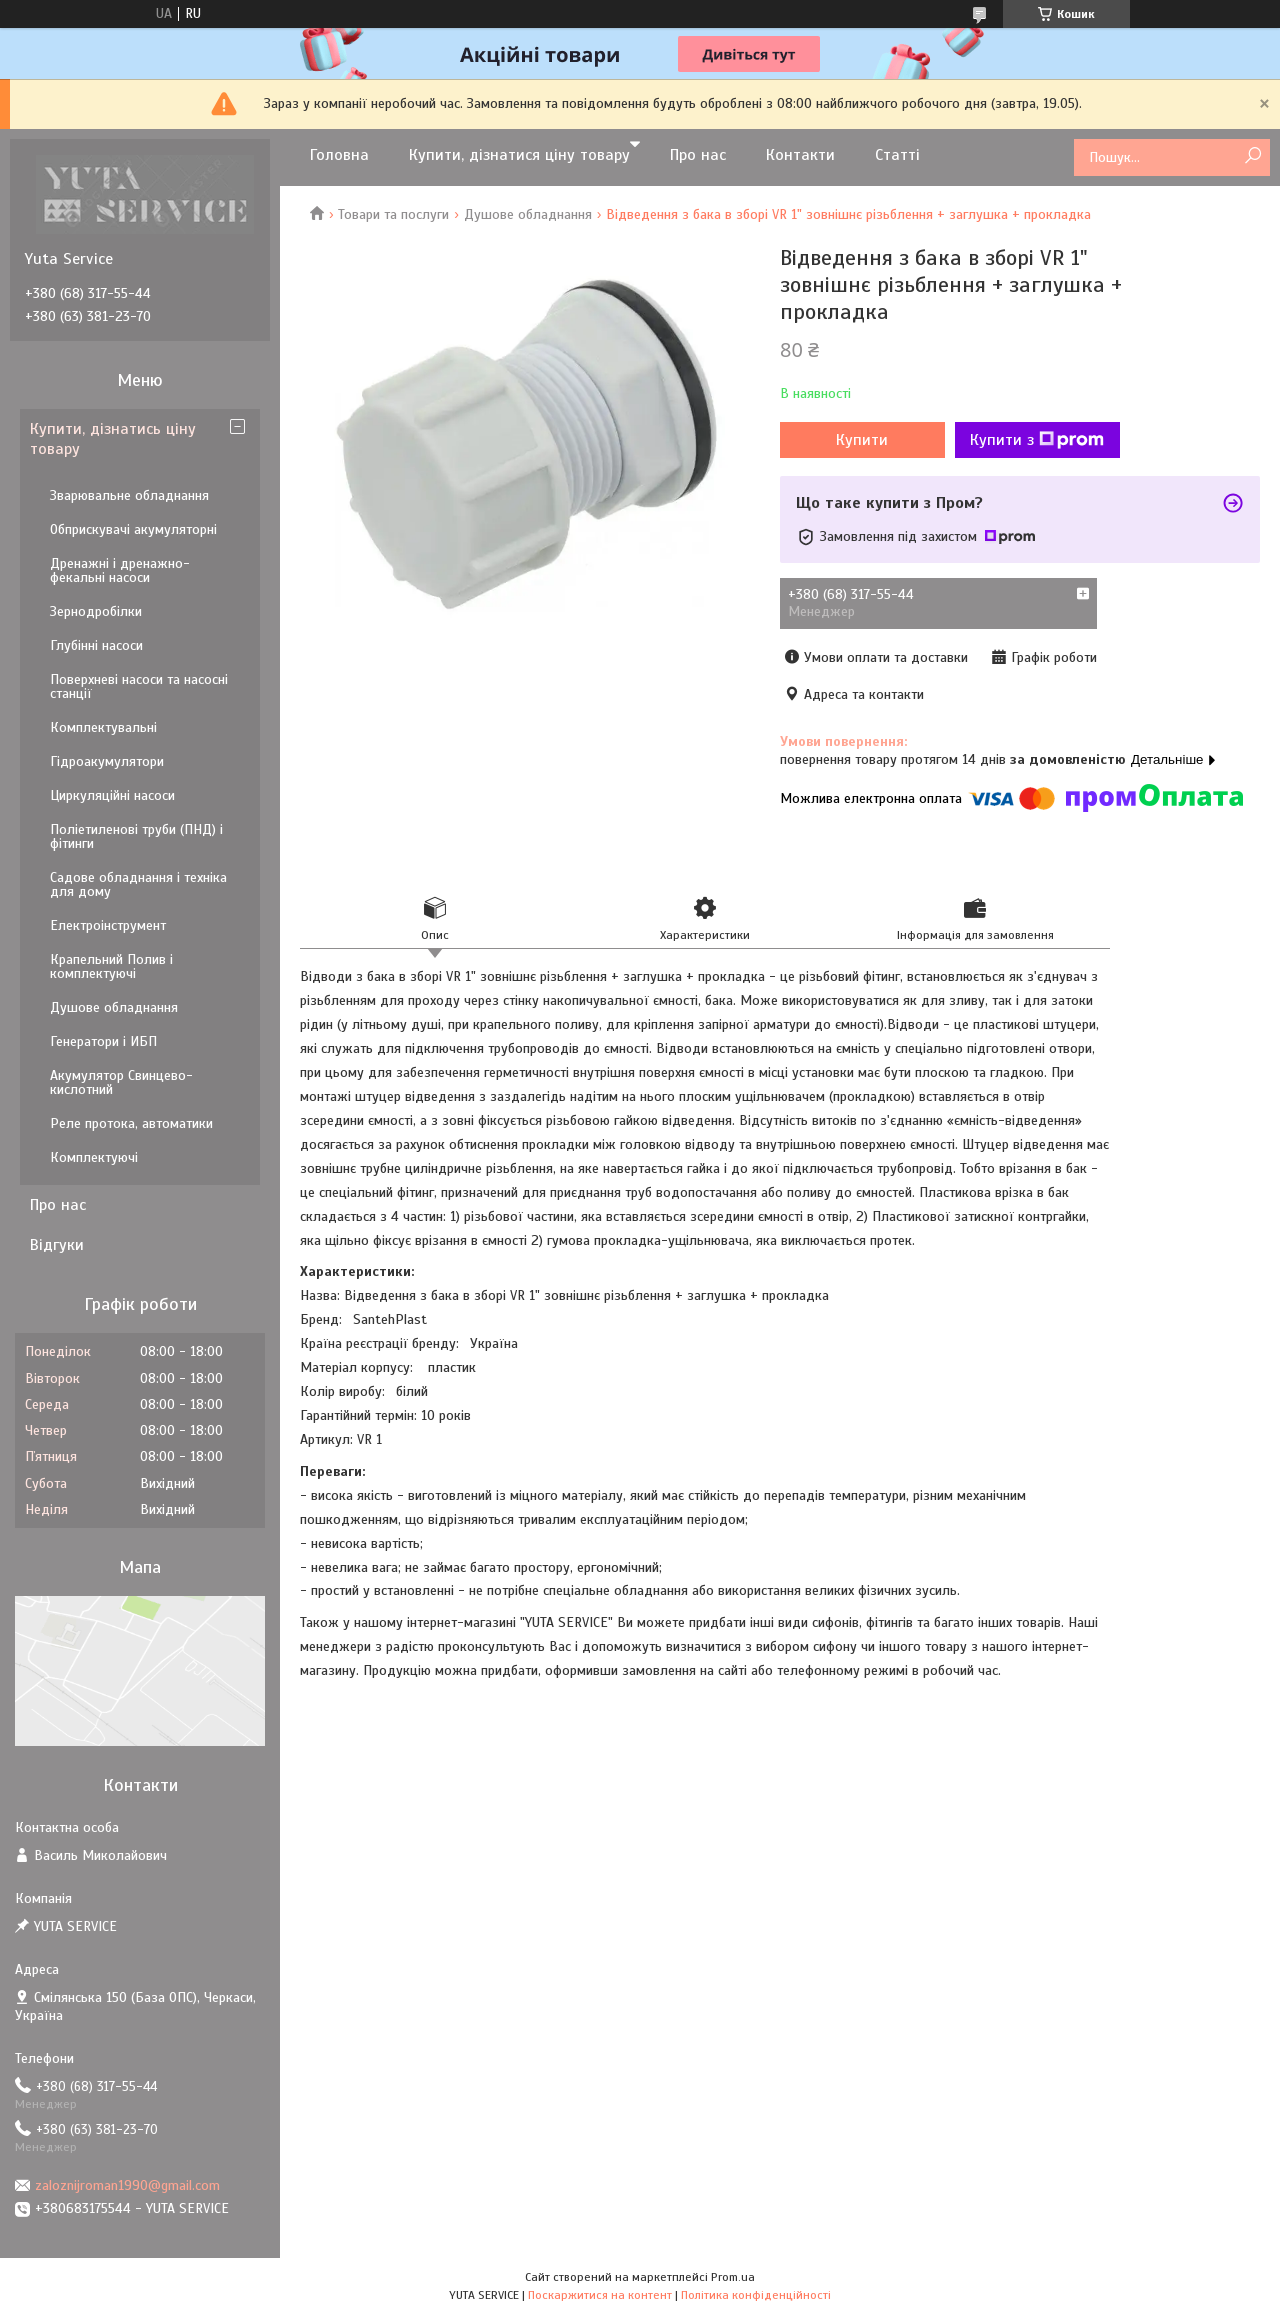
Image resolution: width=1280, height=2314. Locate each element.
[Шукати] (1252, 156)
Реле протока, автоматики (131, 1123)
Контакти (800, 155)
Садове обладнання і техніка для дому (138, 884)
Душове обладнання (528, 214)
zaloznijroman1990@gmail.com (127, 2185)
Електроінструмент (108, 925)
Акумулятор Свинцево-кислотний (121, 1082)
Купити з (1037, 440)
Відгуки (57, 1245)
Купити (862, 440)
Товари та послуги (393, 214)
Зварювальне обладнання (129, 495)
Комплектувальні (103, 727)
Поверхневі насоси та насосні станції (139, 686)
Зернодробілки (96, 611)
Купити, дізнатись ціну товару (113, 439)
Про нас (698, 155)
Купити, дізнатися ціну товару (519, 155)
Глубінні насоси (96, 645)
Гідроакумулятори (107, 761)
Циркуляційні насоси (112, 795)
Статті (897, 155)
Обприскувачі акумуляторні (133, 529)
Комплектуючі (94, 1157)
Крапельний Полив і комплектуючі (111, 966)
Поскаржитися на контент (600, 2295)
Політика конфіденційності (756, 2295)
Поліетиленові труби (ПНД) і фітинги (136, 836)
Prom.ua (733, 2277)
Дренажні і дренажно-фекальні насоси (120, 570)
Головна (339, 155)
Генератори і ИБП (103, 1041)
